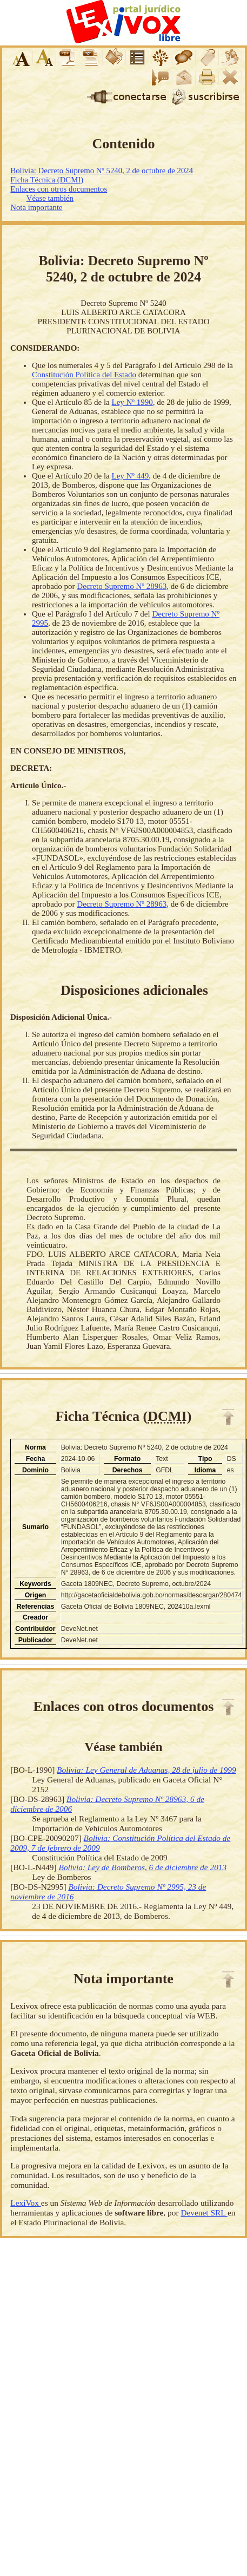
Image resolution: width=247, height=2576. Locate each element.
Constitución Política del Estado (84, 374)
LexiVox (25, 2202)
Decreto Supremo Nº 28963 (121, 586)
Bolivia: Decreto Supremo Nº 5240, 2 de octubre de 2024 (101, 170)
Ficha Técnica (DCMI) (46, 179)
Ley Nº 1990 (131, 402)
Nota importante (36, 207)
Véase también (50, 198)
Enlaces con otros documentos (58, 189)
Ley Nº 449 (130, 475)
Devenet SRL (204, 2212)
